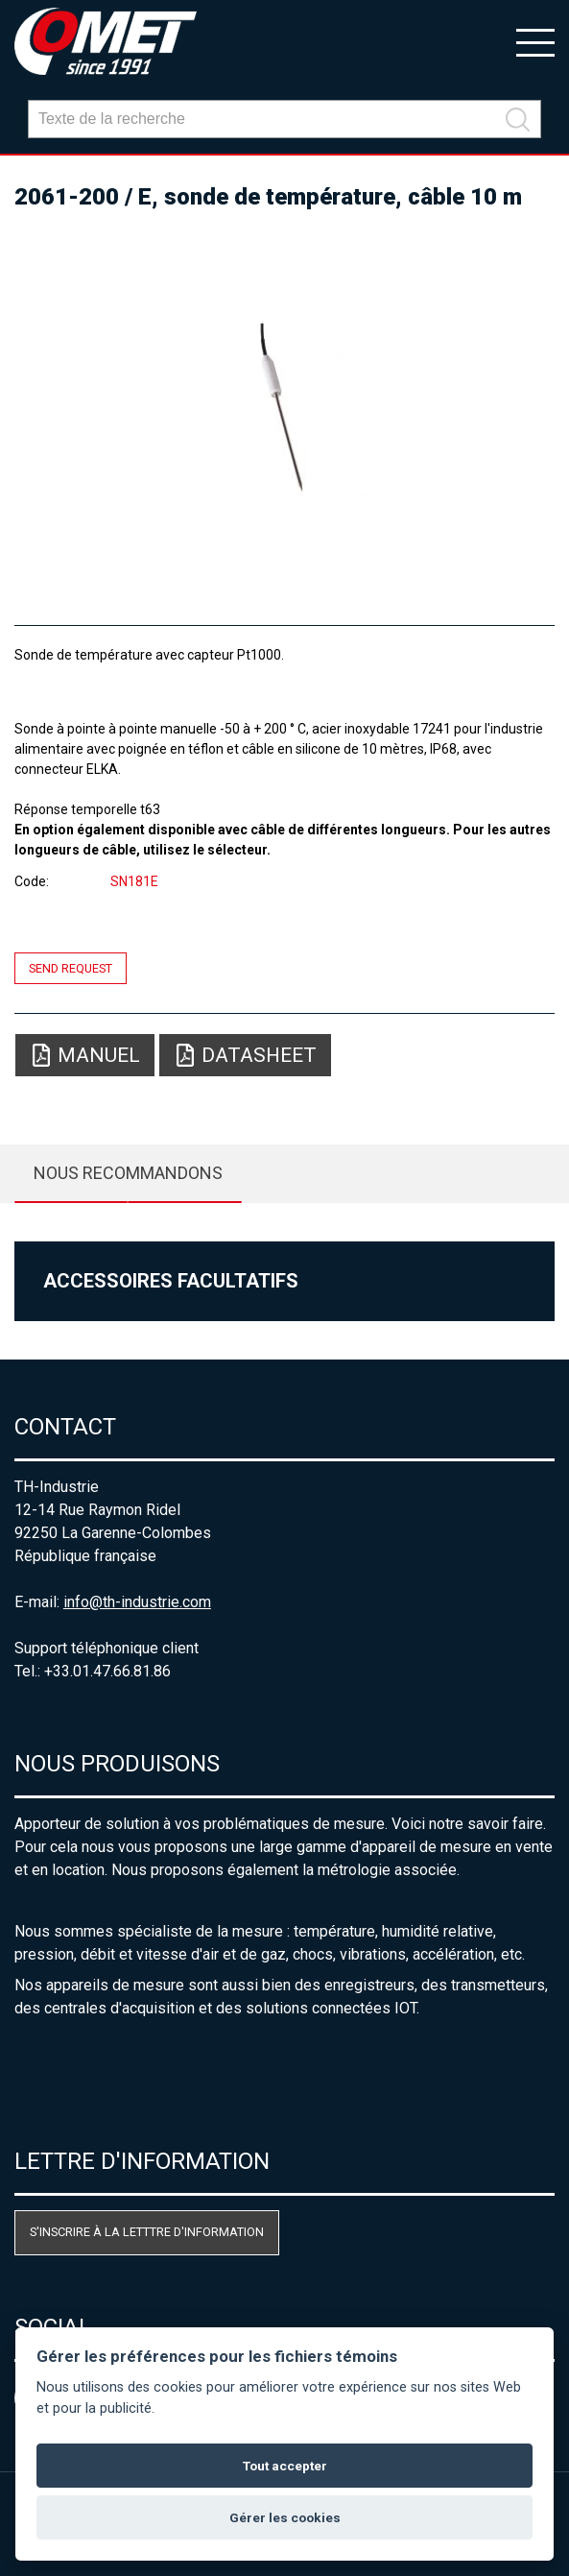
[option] (284, 409)
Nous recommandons (128, 1173)
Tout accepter (285, 2465)
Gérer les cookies (285, 2517)
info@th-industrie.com (137, 1602)
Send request (70, 968)
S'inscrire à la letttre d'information (147, 2232)
